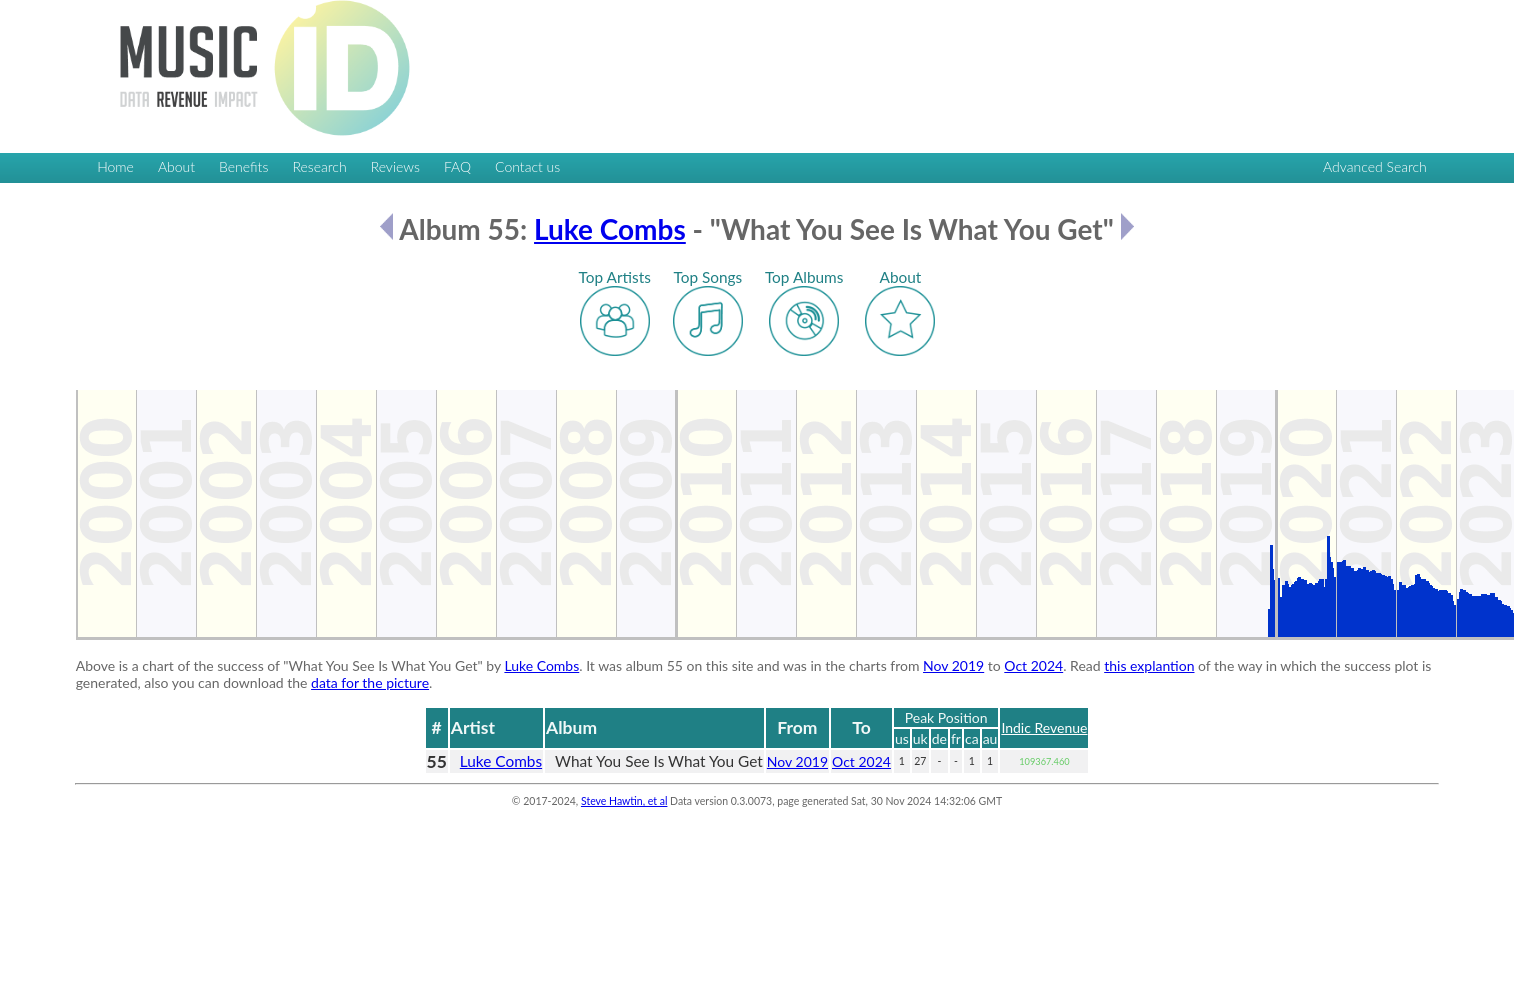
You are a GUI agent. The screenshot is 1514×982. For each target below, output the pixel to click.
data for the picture (370, 682)
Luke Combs (610, 229)
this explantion (1149, 665)
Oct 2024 (1033, 665)
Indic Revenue (1044, 727)
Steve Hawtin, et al (624, 801)
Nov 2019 (953, 665)
